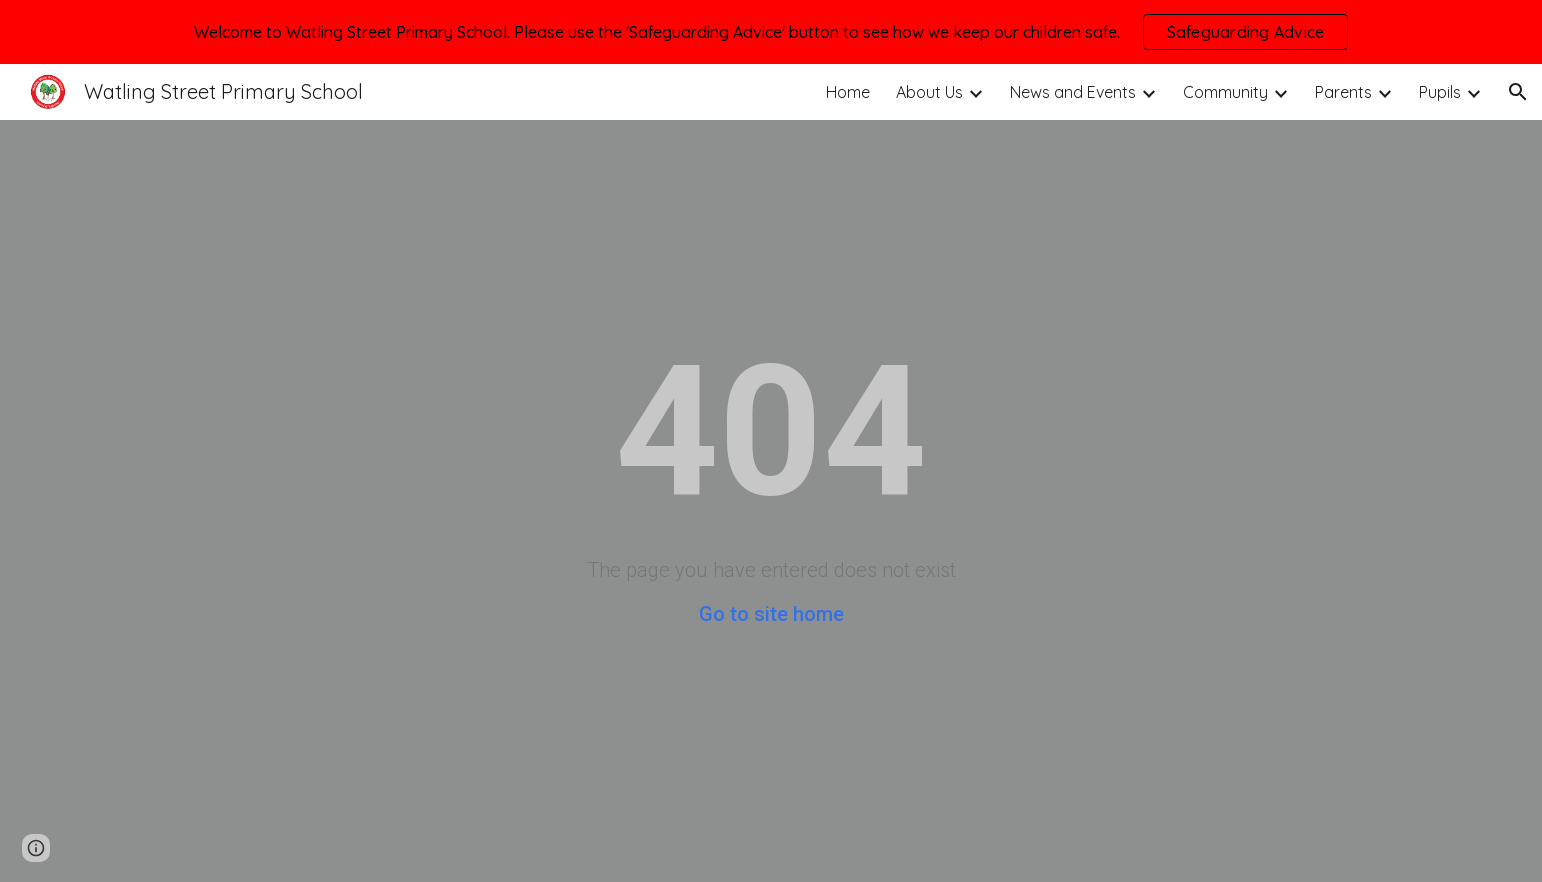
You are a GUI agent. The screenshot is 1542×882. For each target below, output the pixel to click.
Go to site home (771, 614)
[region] (771, 32)
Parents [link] (1343, 92)
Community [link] (1225, 92)
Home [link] (848, 92)
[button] (1518, 92)
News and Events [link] (1073, 92)
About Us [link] (929, 92)
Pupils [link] (1440, 92)
